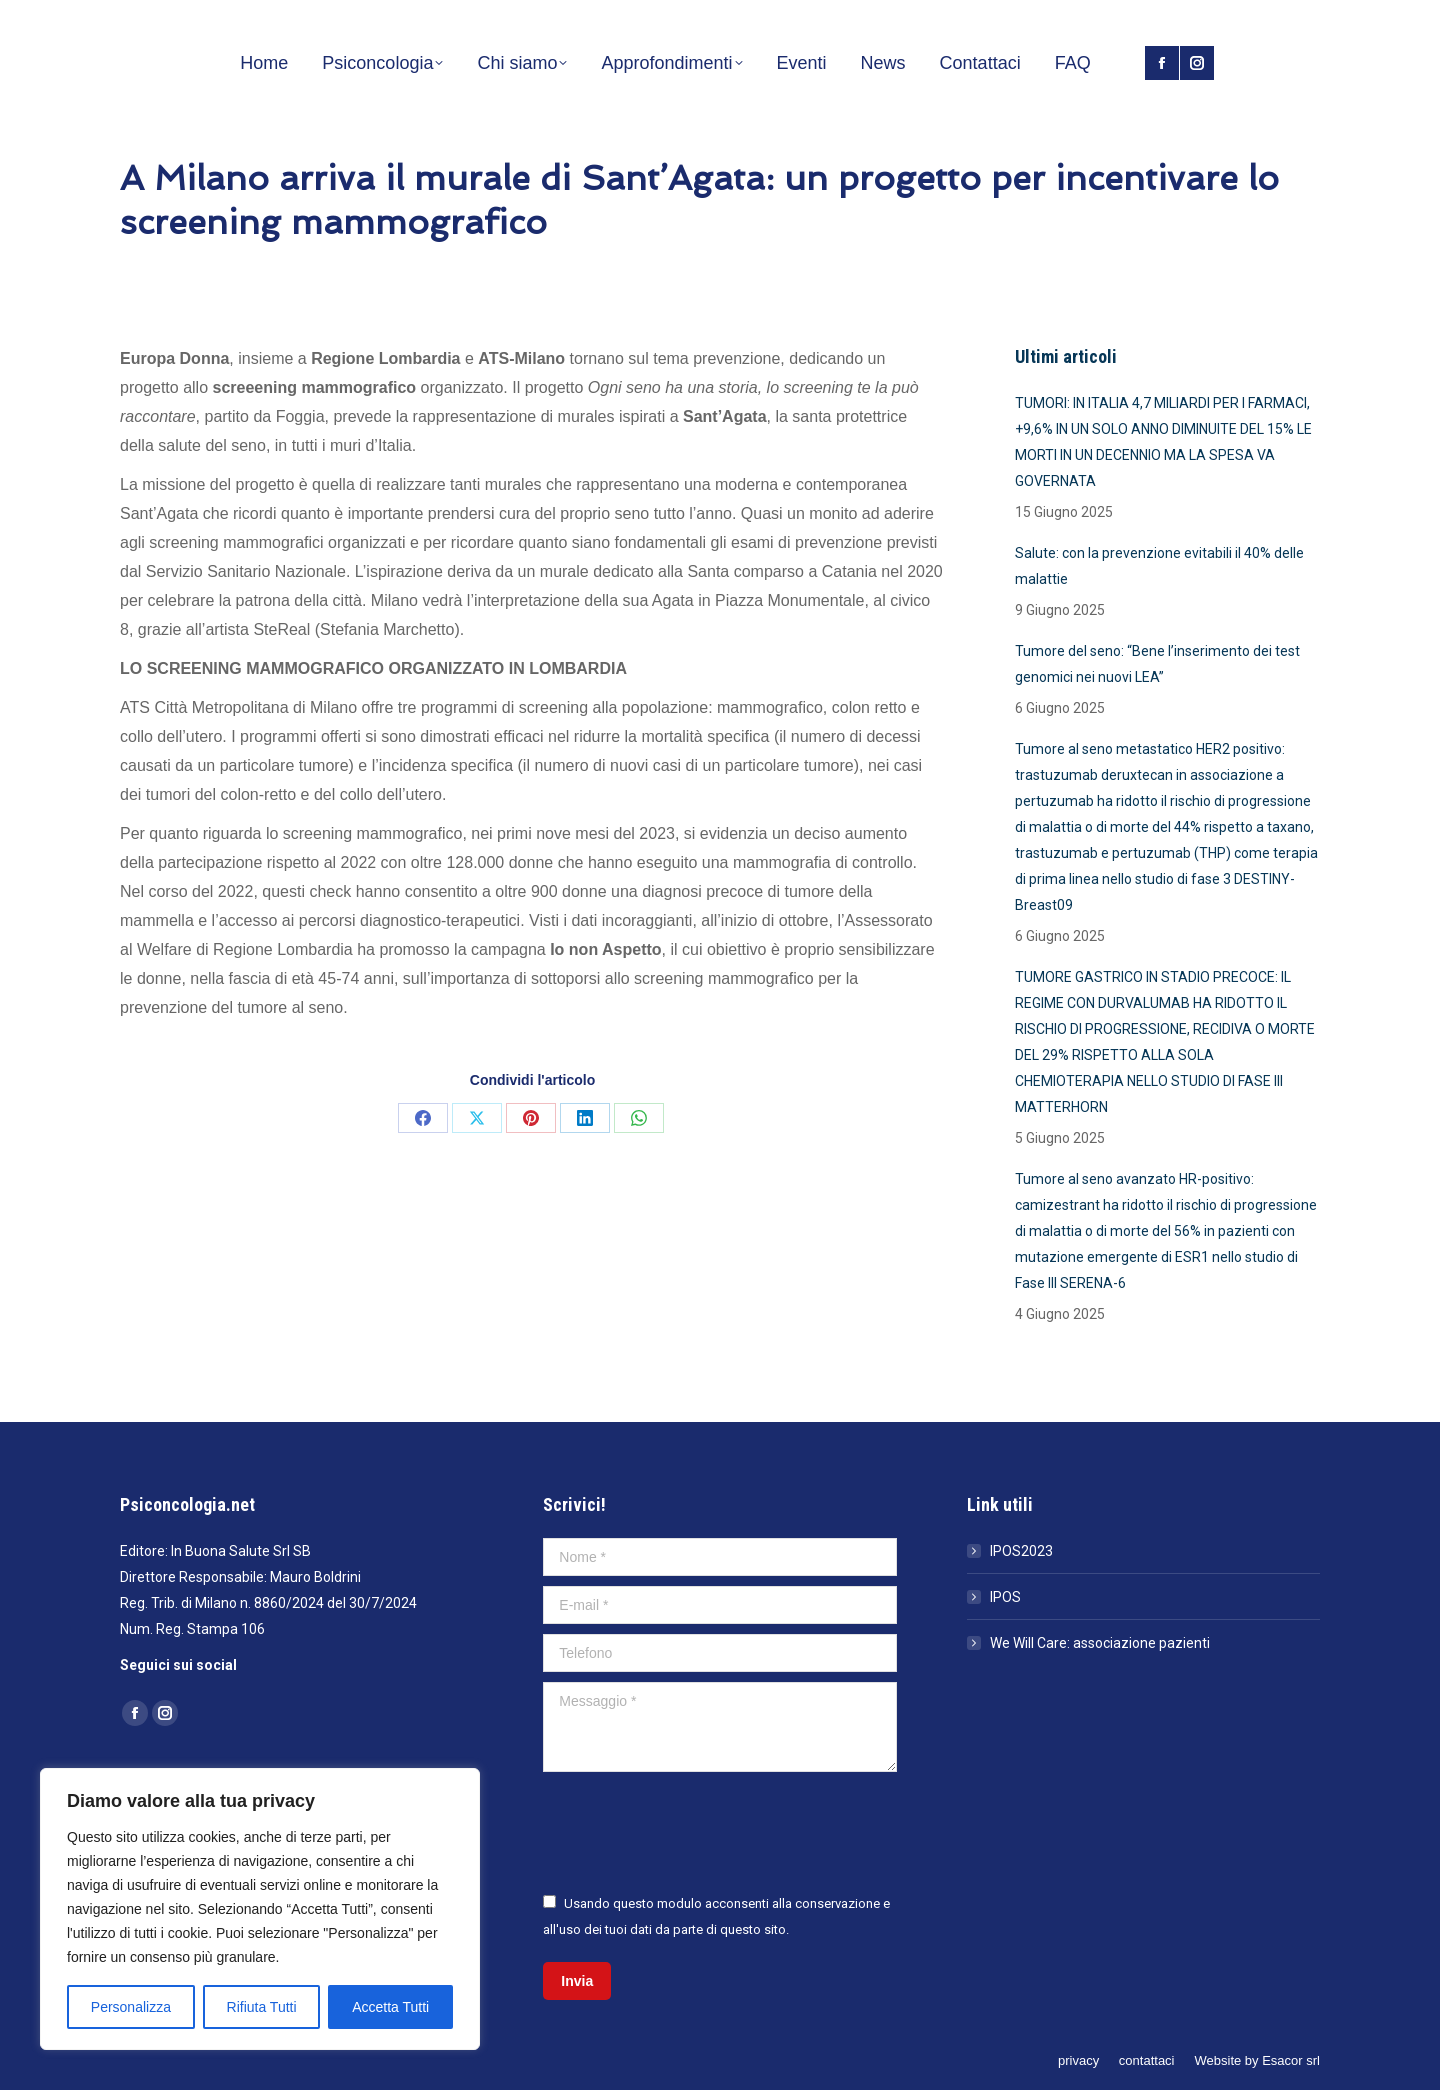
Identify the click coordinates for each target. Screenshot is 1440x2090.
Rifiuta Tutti (262, 2007)
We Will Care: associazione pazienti (1100, 1643)
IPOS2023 (1021, 1551)
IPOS (1005, 1597)
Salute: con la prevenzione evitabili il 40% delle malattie (1159, 566)
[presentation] (695, 1831)
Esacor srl (1291, 2060)
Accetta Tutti (390, 2007)
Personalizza (131, 2007)
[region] (260, 1909)
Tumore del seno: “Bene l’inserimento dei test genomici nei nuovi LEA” (1157, 664)
